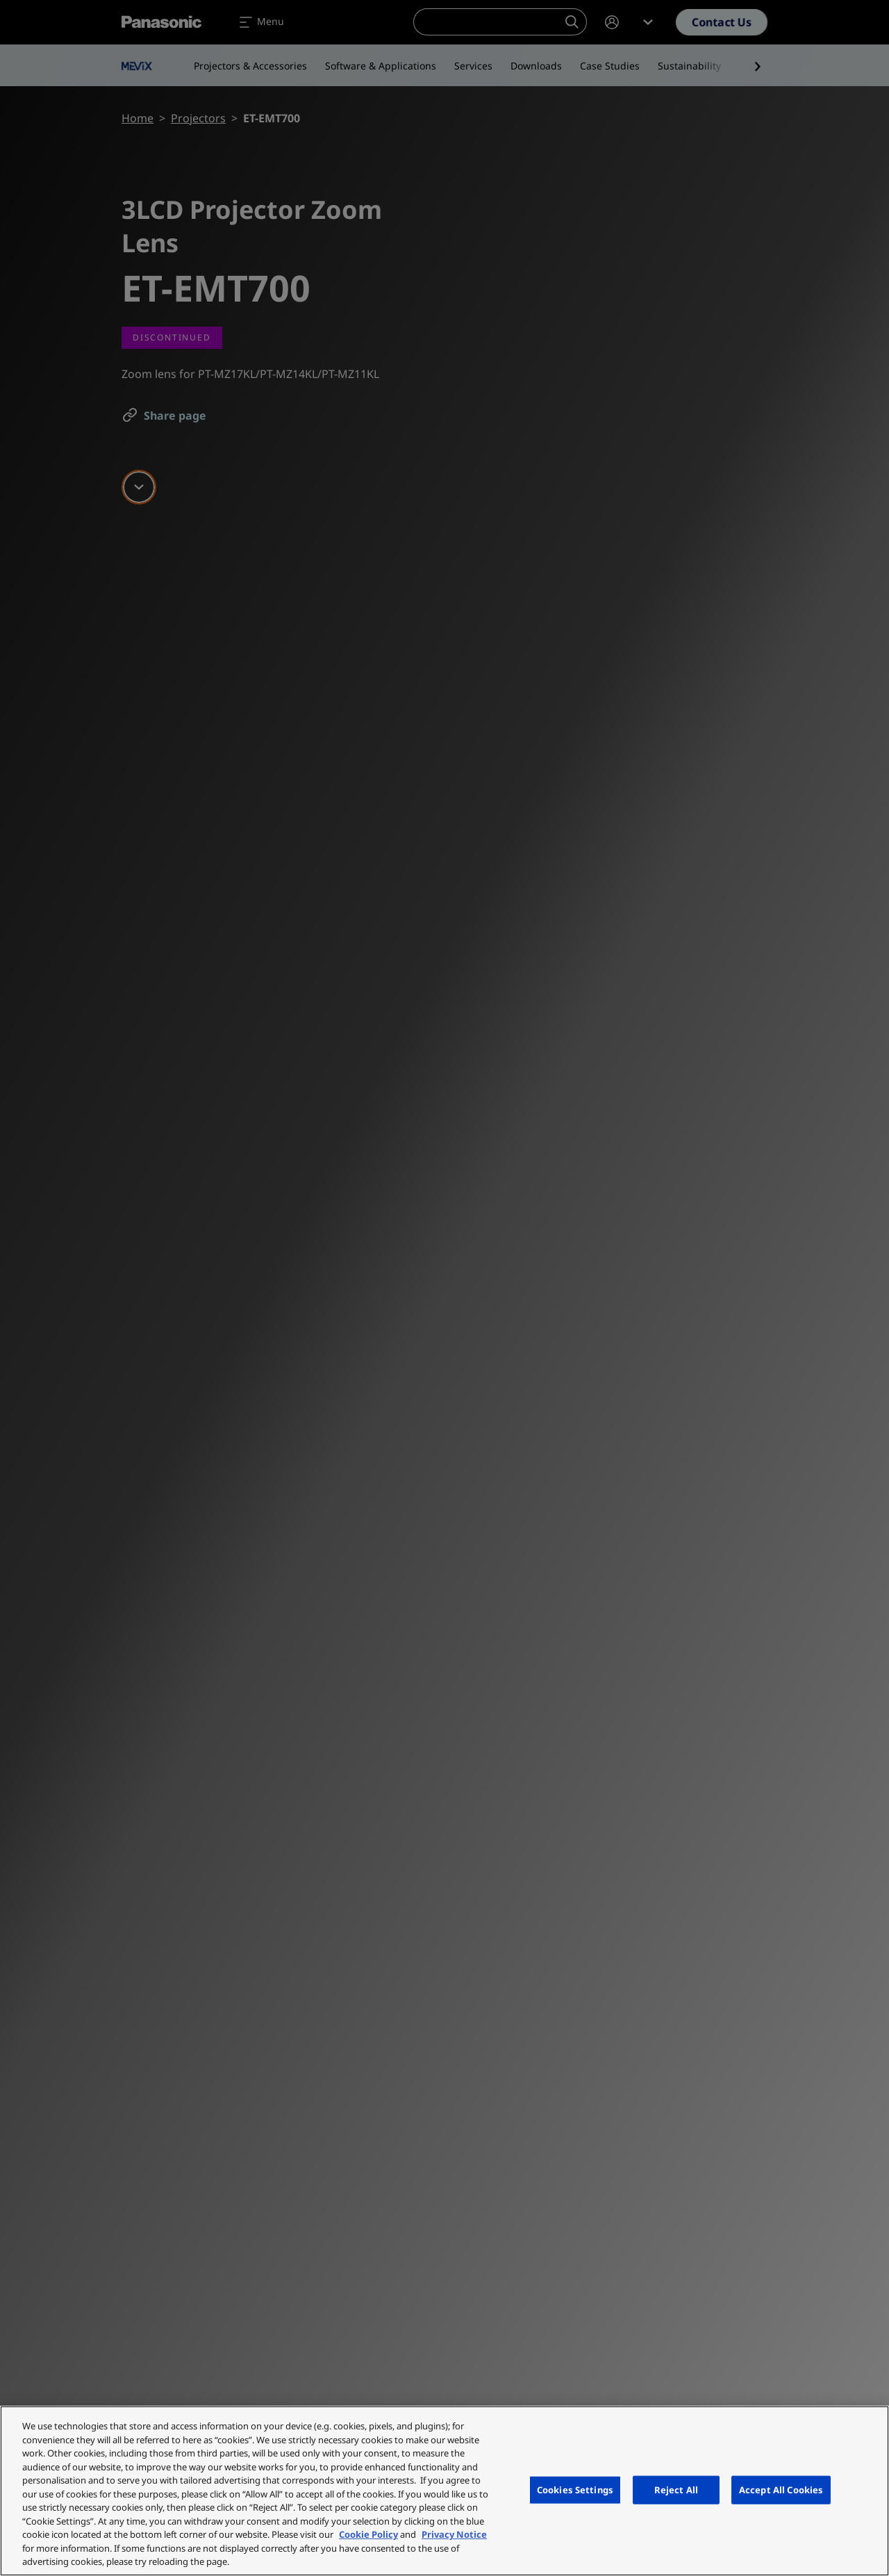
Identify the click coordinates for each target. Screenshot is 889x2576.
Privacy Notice (454, 2534)
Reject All (676, 2489)
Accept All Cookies (781, 2489)
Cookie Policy (368, 2534)
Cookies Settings (575, 2489)
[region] (444, 2491)
